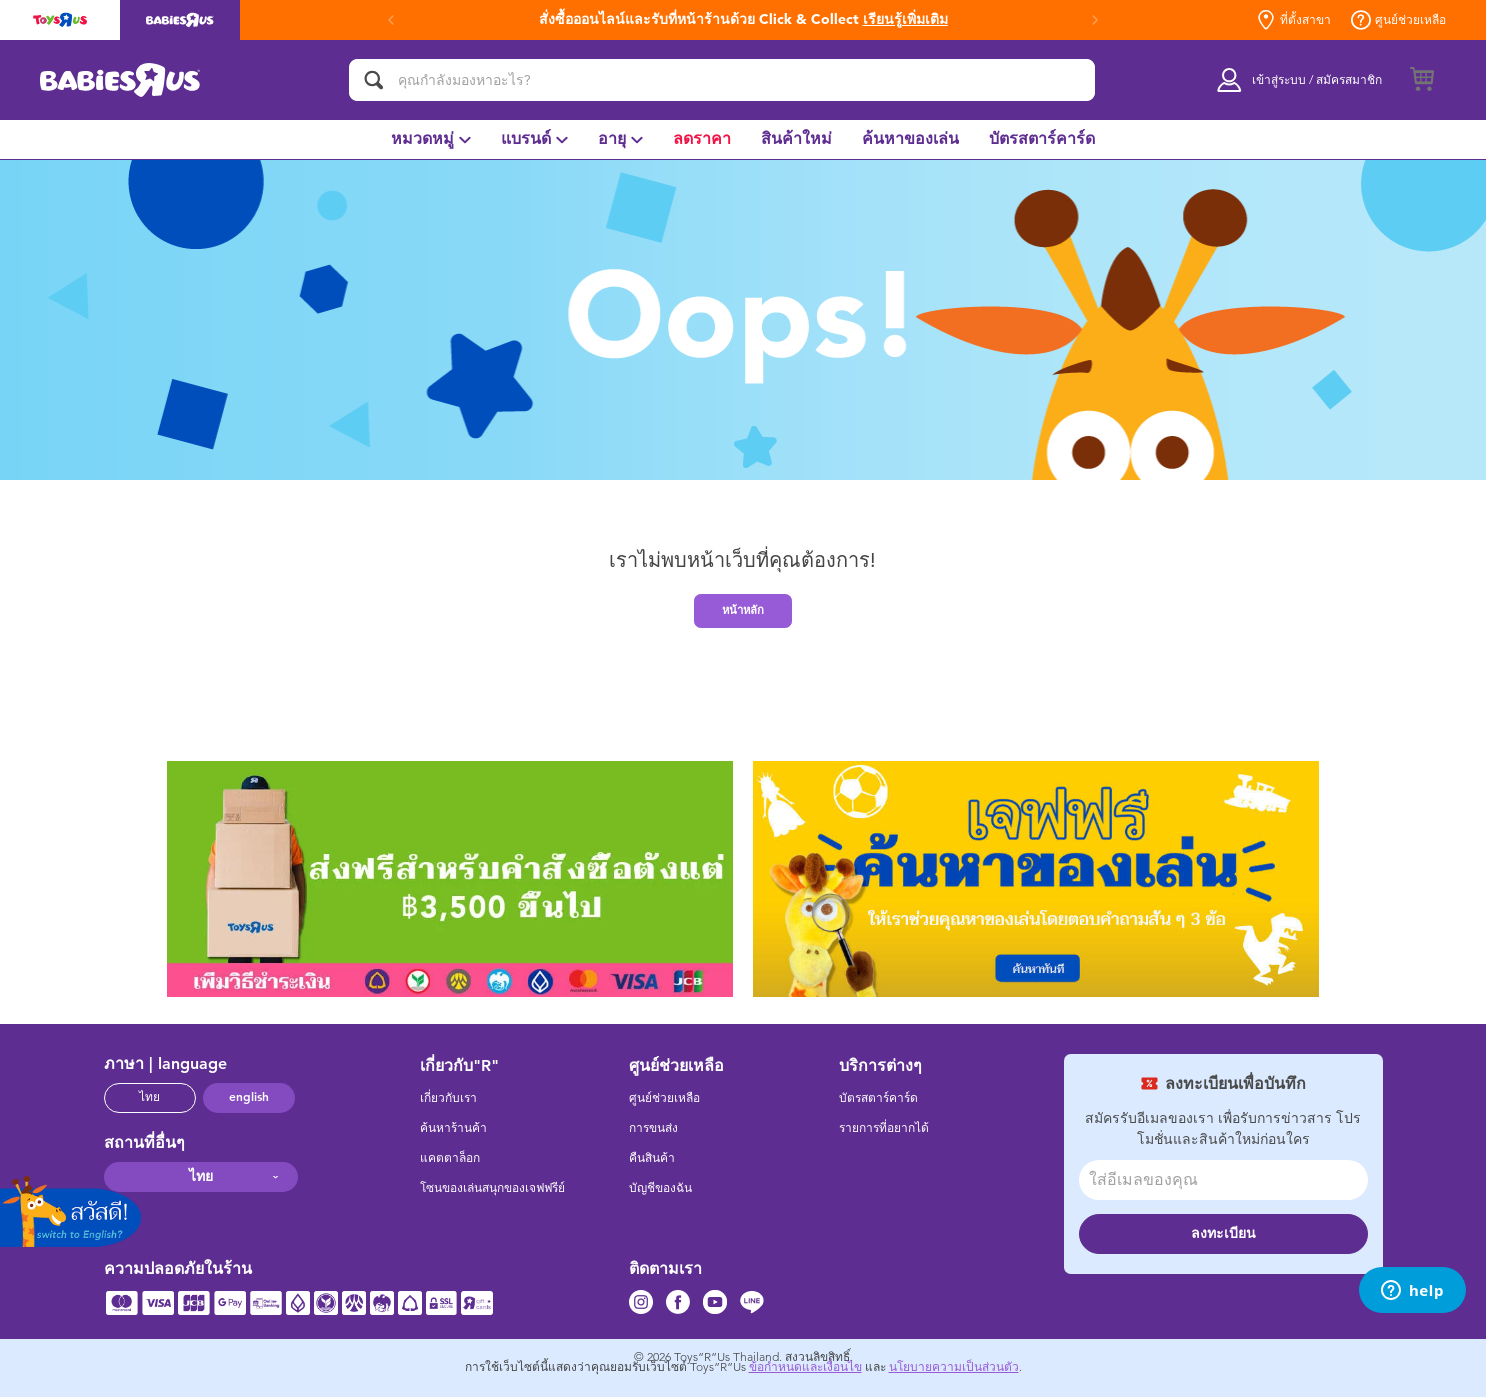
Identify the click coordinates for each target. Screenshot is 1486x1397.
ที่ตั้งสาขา (1293, 20)
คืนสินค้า (652, 1158)
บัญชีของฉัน (660, 1188)
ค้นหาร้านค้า (453, 1128)
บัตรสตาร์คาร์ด (878, 1098)
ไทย (149, 1097)
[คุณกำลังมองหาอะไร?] (722, 80)
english (249, 1097)
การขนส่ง (653, 1128)
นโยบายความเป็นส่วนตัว (954, 1367)
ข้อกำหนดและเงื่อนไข (805, 1367)
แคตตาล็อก (450, 1158)
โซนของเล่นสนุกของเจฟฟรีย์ (492, 1188)
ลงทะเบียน (1223, 1233)
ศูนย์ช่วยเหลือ (1398, 20)
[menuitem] (431, 139)
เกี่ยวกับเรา (448, 1098)
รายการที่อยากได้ (884, 1128)
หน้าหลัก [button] (743, 610)
